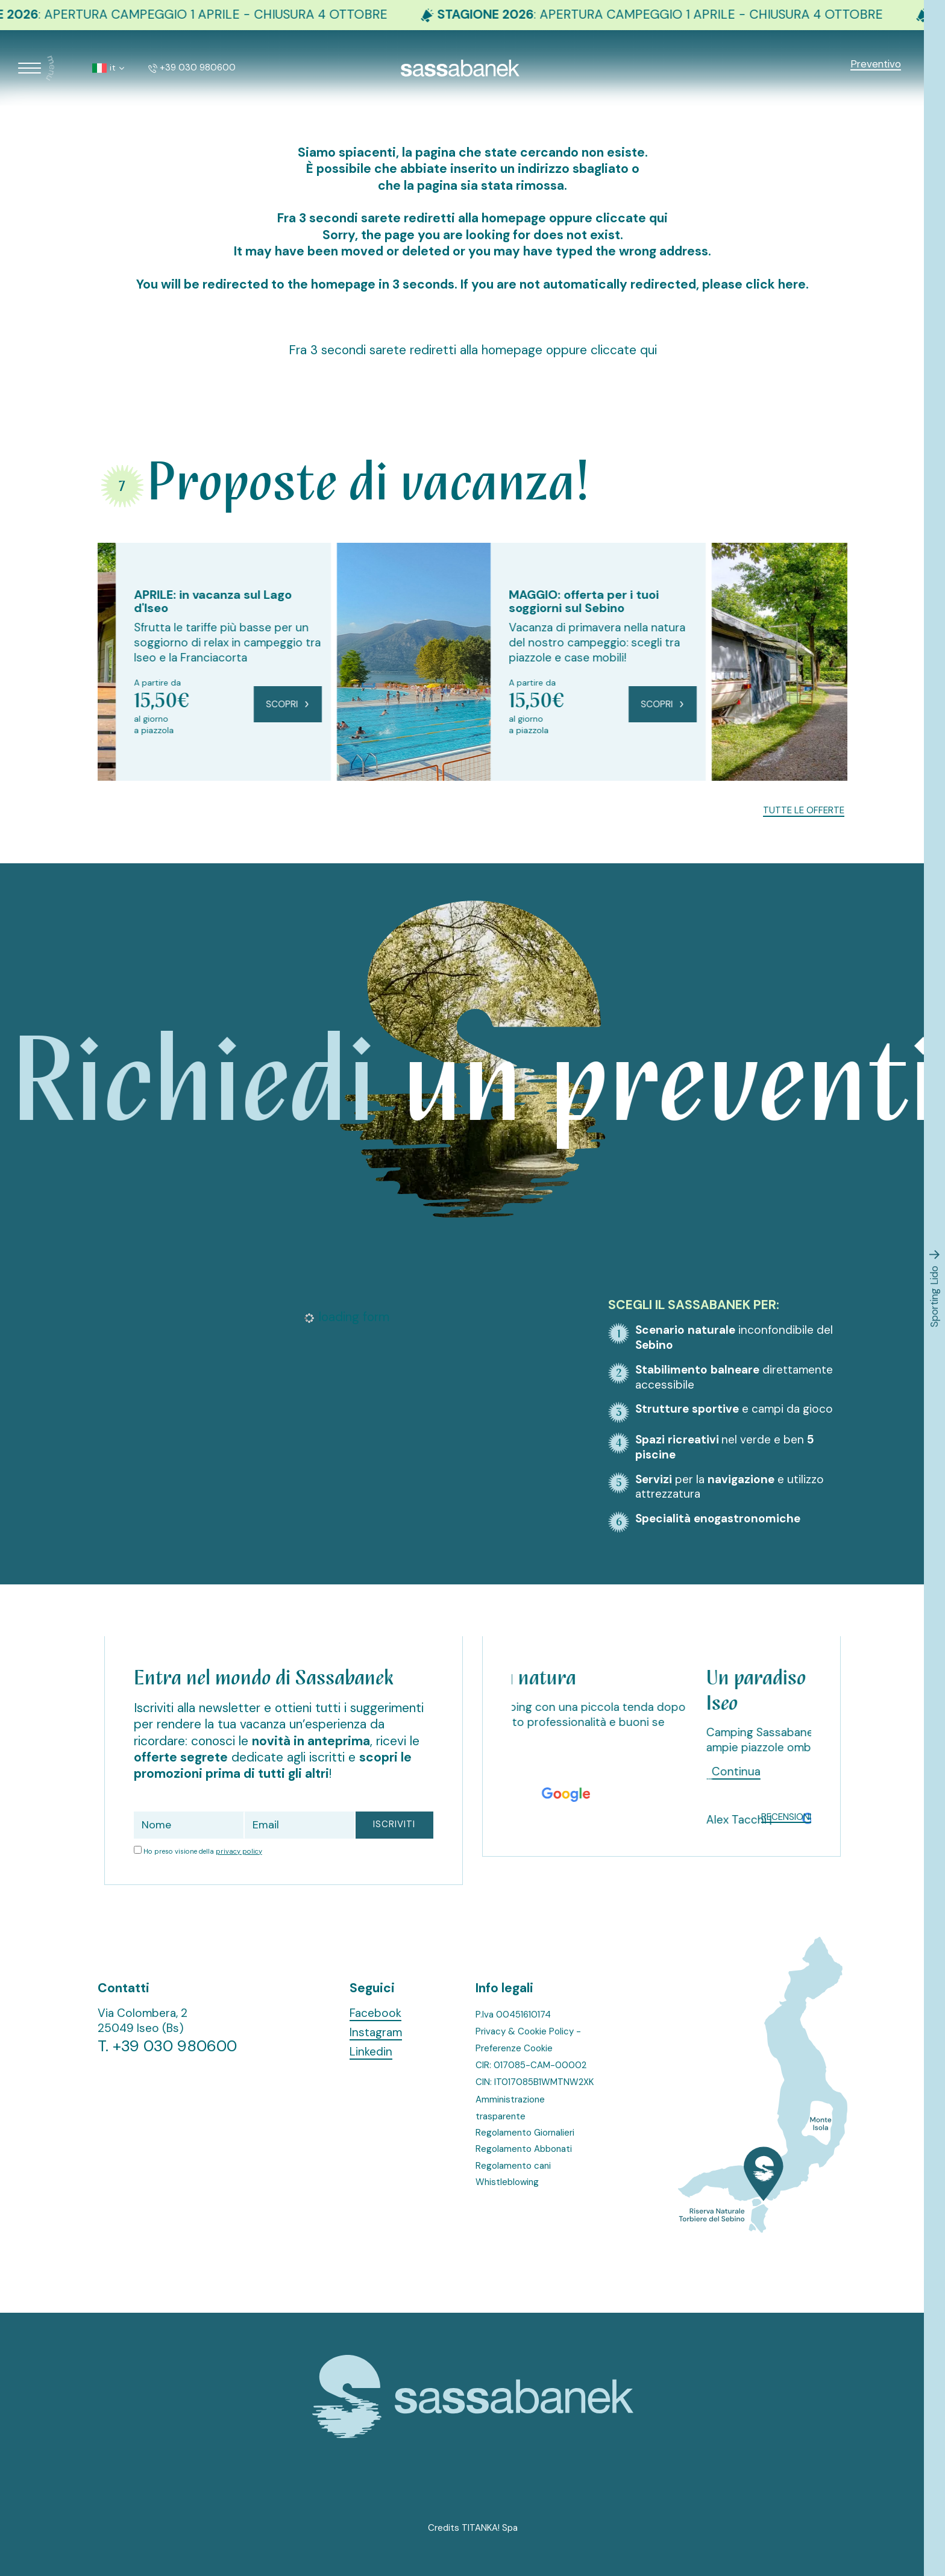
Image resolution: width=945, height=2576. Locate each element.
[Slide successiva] (135, 806)
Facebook (375, 2013)
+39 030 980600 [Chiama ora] (192, 67)
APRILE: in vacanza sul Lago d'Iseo (351, 601)
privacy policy (239, 1851)
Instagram (376, 2032)
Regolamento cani (513, 2166)
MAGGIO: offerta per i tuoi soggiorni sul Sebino (722, 601)
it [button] (108, 67)
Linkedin (371, 2052)
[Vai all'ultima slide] (111, 806)
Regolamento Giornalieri (525, 2133)
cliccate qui (632, 218)
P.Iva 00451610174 (513, 2015)
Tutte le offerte (803, 810)
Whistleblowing (507, 2182)
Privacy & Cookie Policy (525, 2031)
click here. (777, 284)
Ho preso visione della (202, 1851)
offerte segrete (181, 1757)
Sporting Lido (934, 1288)
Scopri (426, 704)
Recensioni (786, 1817)
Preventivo (875, 63)
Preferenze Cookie (514, 2048)
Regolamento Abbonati (524, 2149)
